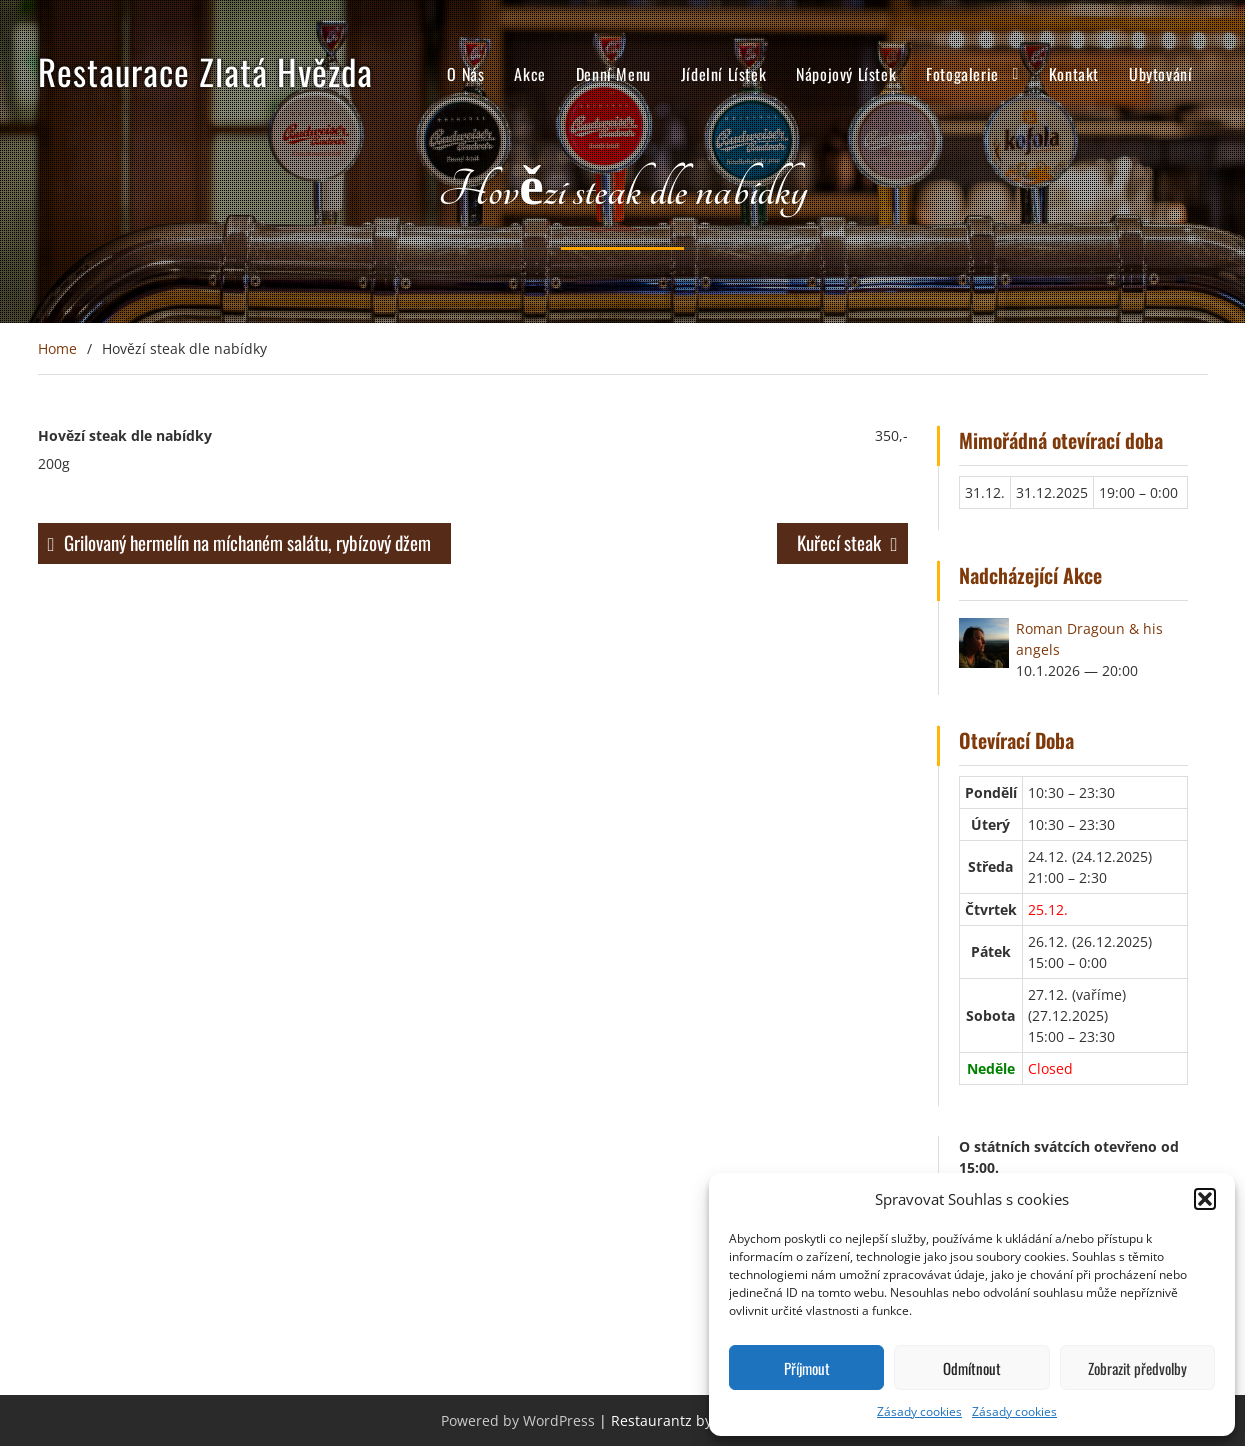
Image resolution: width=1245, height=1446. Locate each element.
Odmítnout (972, 1368)
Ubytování (1160, 74)
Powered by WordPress (518, 1420)
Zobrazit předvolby (1137, 1368)
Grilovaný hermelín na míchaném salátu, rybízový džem (247, 542)
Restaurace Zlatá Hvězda (205, 71)
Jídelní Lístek (723, 74)
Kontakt (1074, 74)
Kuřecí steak (839, 542)
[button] (1205, 1199)
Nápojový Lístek (846, 74)
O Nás (465, 74)
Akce (529, 74)
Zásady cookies (919, 1411)
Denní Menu (613, 74)
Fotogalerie (962, 74)
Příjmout (807, 1368)
